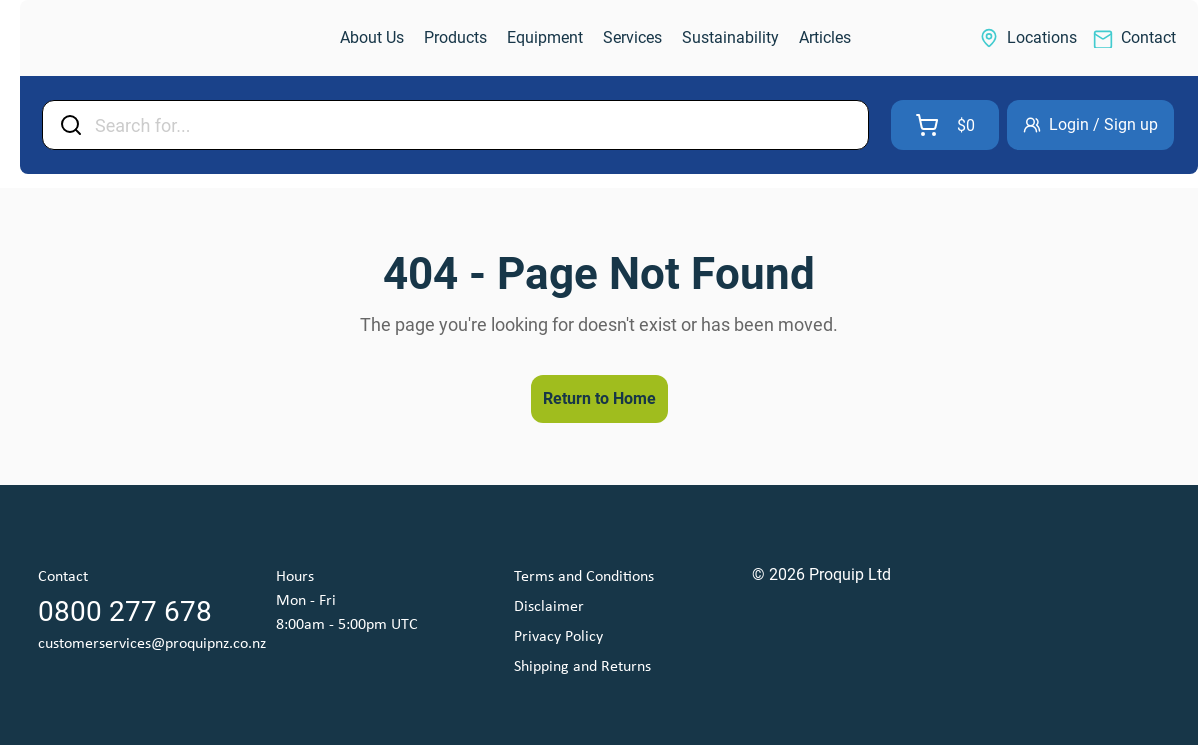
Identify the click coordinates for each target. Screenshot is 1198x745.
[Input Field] (475, 125)
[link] (126, 38)
